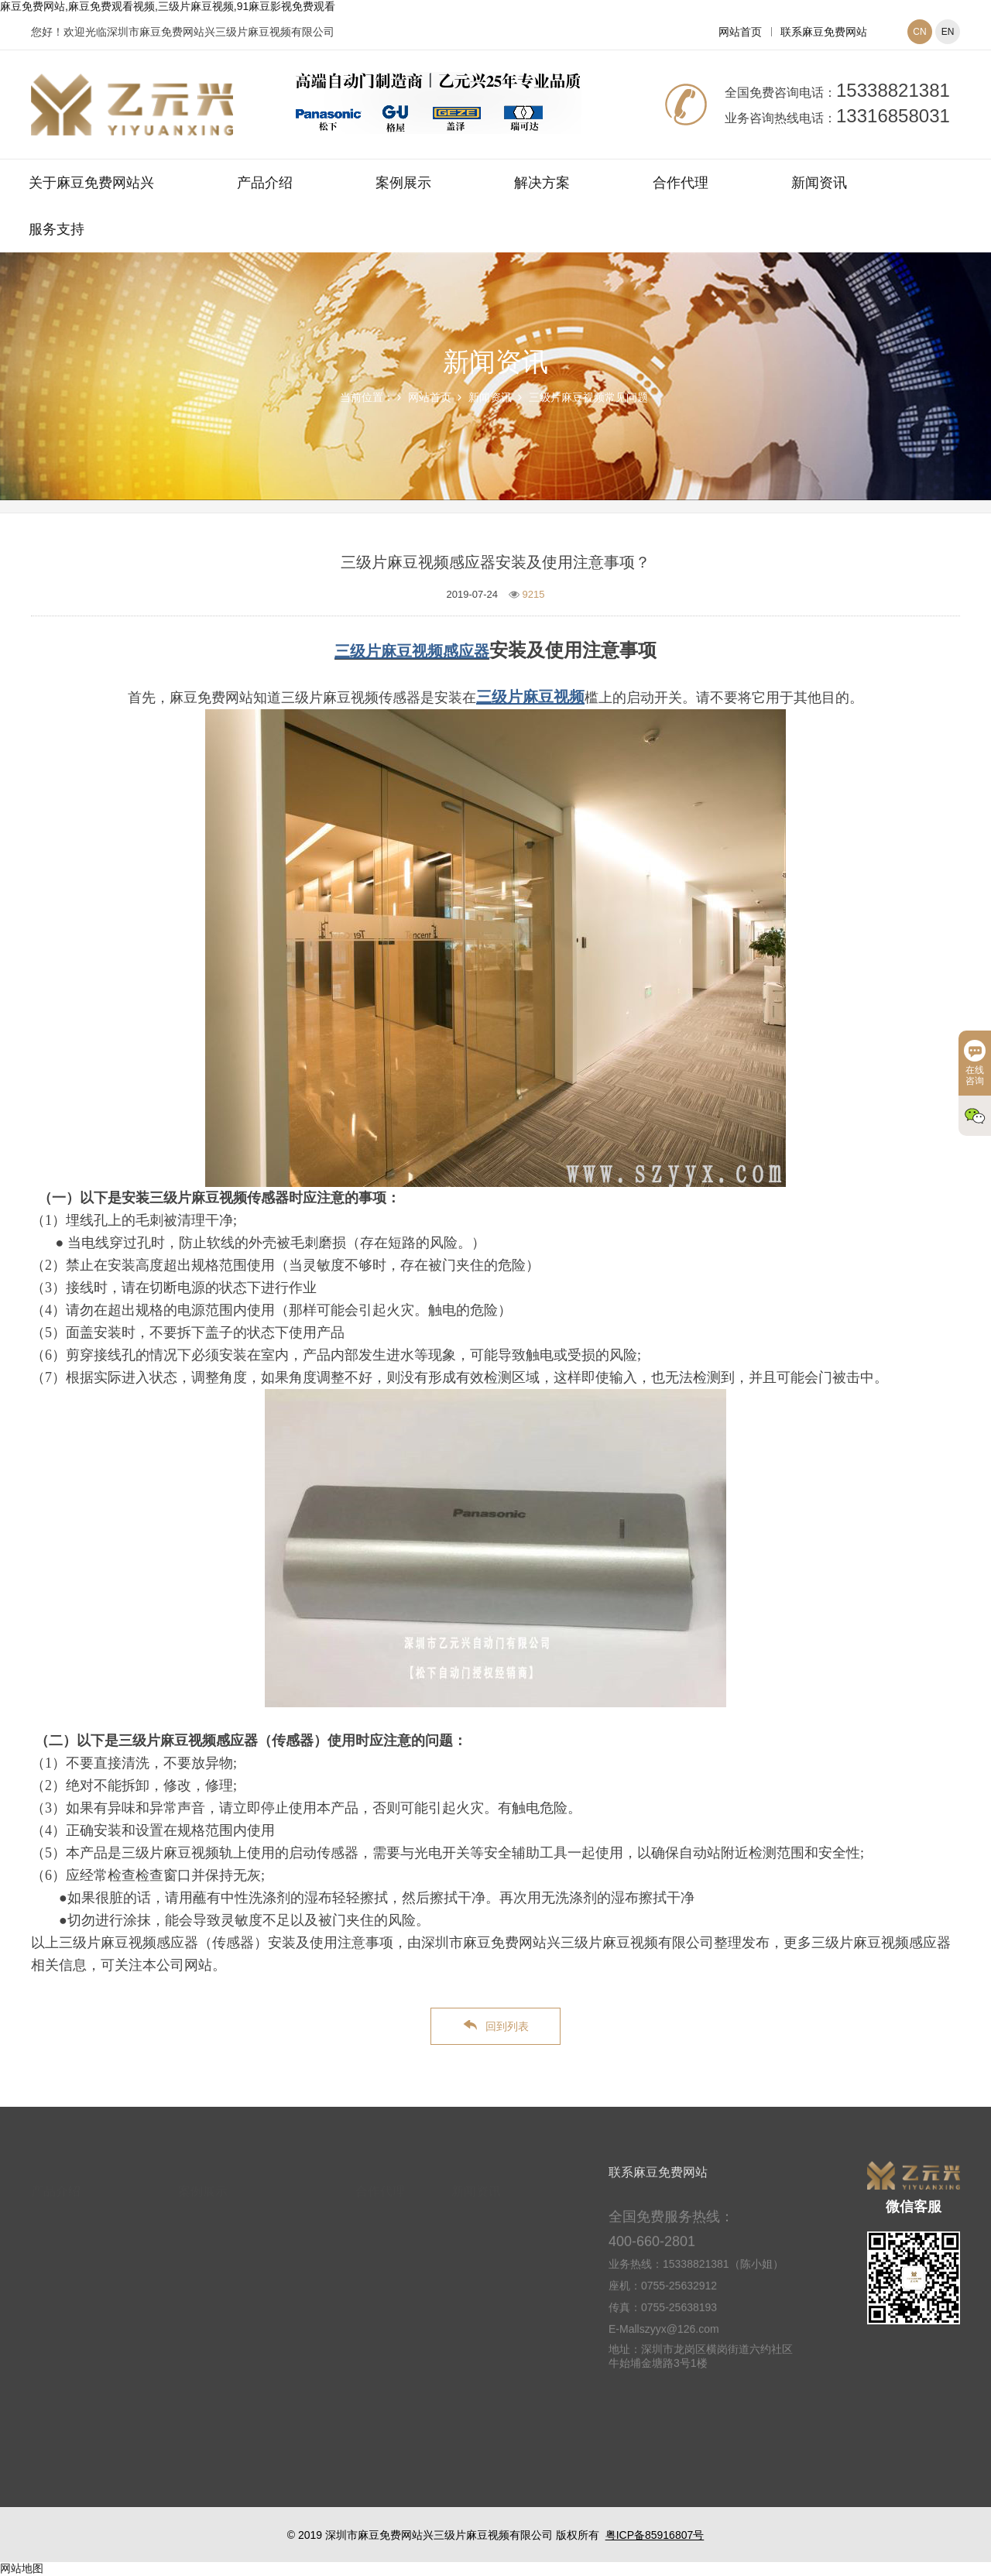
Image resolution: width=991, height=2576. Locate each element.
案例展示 (403, 182)
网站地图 (21, 2568)
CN (919, 31)
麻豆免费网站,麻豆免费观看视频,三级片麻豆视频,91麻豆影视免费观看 (167, 6)
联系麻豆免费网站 (823, 32)
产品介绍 (265, 182)
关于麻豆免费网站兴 (91, 182)
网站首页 (740, 32)
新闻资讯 (819, 182)
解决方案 (542, 182)
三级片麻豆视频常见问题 (588, 397)
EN (948, 31)
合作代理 (680, 182)
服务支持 (56, 229)
